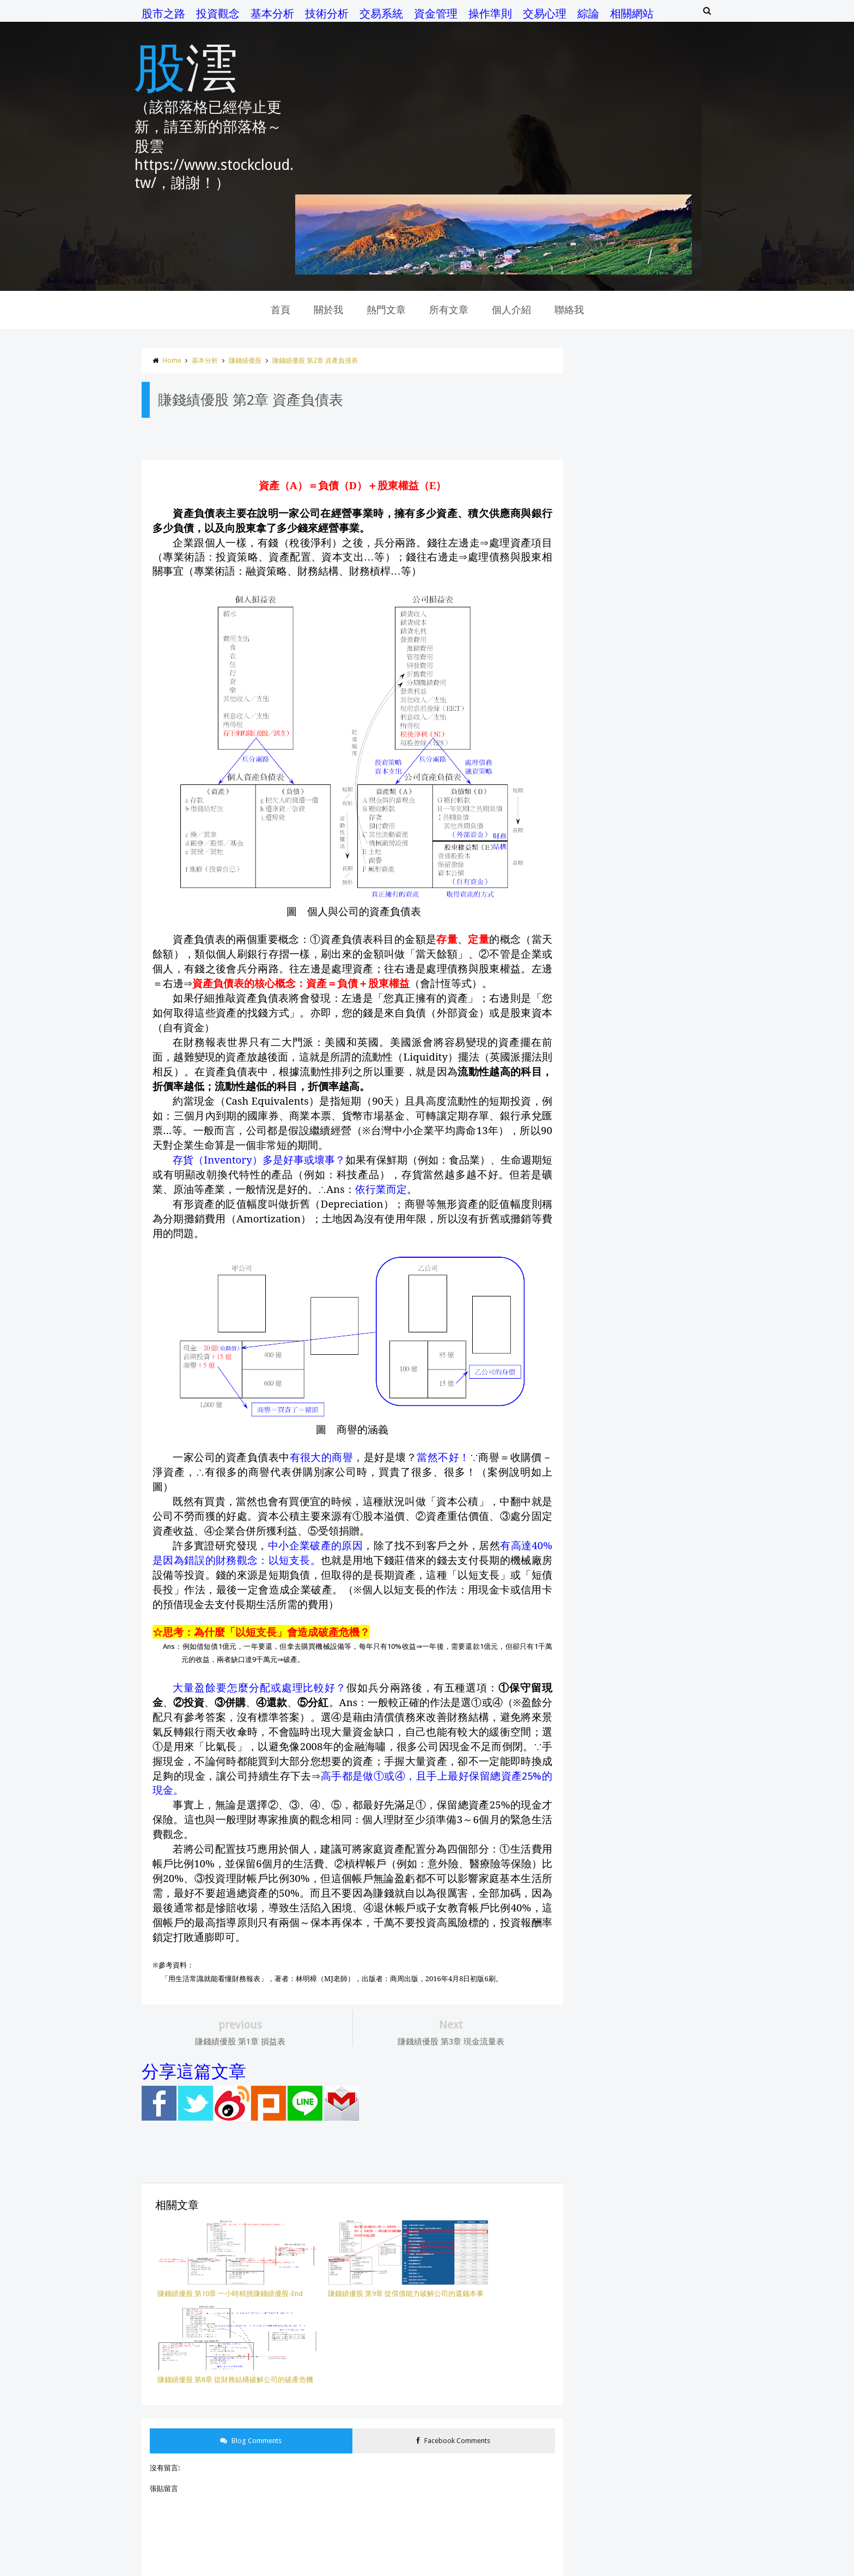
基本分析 (239, 13)
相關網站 (598, 13)
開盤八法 (593, 1948)
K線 (584, 2088)
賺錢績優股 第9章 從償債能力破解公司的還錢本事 (661, 1104)
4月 (590, 1478)
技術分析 (293, 13)
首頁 (280, 226)
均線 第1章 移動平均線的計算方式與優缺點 (650, 1319)
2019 (584, 935)
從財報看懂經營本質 (611, 1901)
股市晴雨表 (596, 1777)
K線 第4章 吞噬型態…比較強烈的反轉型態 (679, 705)
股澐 (152, 64)
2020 (584, 918)
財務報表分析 (600, 1854)
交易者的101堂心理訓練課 (620, 1699)
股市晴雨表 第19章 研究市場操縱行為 (641, 1302)
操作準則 (457, 13)
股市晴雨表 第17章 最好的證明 (631, 1371)
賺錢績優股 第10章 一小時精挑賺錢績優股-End (656, 1087)
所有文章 (448, 226)
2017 (584, 970)
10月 (592, 1020)
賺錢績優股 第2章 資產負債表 (282, 277)
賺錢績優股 (212, 277)
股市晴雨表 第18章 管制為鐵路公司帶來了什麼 (656, 1336)
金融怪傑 (593, 1823)
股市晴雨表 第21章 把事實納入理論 (638, 1053)
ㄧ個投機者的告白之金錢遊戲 (625, 2072)
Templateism (373, 2569)
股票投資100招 (602, 1792)
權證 (586, 2057)
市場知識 (593, 1652)
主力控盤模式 (600, 1636)
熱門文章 (386, 226)
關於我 (328, 226)
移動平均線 (596, 1932)
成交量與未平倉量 (607, 1714)
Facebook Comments (435, 2238)
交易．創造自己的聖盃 (614, 1668)
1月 (590, 1530)
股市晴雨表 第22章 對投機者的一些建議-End (652, 1035)
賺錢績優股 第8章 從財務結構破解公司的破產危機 (661, 1122)
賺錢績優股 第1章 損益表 (622, 1267)
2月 (590, 1512)
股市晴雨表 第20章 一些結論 (627, 1070)
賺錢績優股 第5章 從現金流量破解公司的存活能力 (661, 1197)
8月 (590, 1409)
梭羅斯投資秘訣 (604, 1917)
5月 (590, 1461)
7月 (590, 1426)
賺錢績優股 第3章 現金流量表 (629, 1232)
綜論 (555, 13)
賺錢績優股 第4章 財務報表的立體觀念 (643, 1215)
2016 (584, 1550)
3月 (590, 1495)
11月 (592, 1002)
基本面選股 (596, 1885)
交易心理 (511, 13)
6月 (590, 1443)
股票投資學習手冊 (607, 1808)
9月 (590, 1391)
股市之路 (130, 13)
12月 (592, 985)
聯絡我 (569, 226)
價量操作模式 (600, 1979)
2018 (584, 952)
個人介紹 (511, 226)
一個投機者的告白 (607, 1621)
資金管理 (402, 13)
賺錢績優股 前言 (609, 1284)
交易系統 (348, 13)
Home (139, 277)
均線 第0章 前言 (608, 1353)
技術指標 (593, 1745)
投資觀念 (184, 13)
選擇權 (589, 2010)
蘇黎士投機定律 (604, 2041)
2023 (584, 901)
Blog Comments (223, 2238)
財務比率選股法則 (607, 1839)
